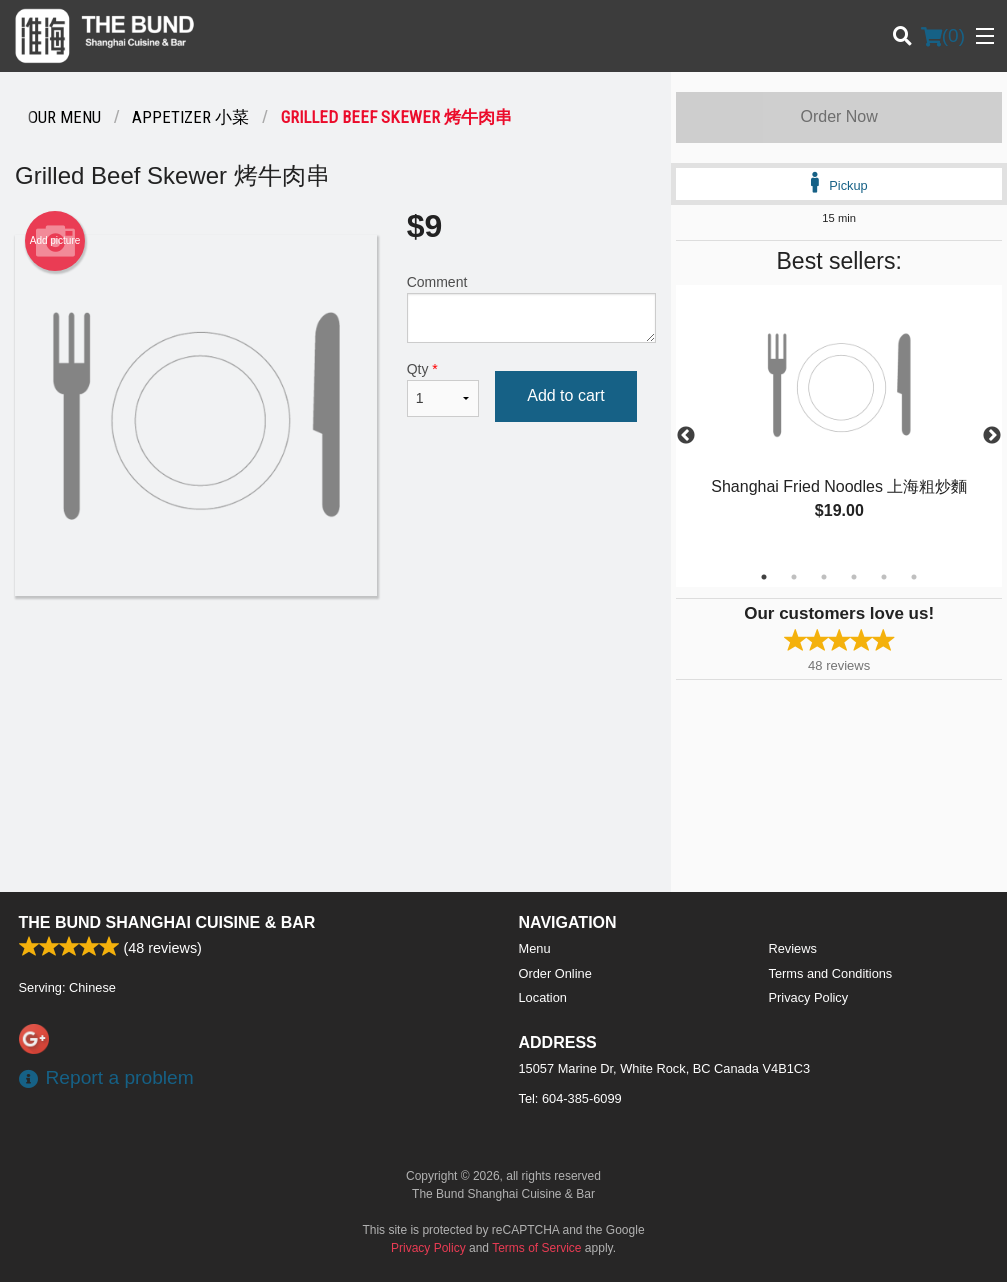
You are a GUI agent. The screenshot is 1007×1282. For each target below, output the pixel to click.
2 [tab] (794, 577)
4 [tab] (854, 577)
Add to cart (565, 395)
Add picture (55, 241)
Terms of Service (536, 1248)
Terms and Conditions (831, 973)
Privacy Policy (809, 997)
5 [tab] (884, 577)
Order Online (555, 973)
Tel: (570, 1098)
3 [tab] (824, 577)
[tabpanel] (839, 424)
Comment (532, 308)
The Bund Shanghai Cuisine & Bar (167, 922)
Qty (443, 389)
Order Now (838, 116)
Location (543, 997)
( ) (943, 36)
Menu (535, 948)
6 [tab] (914, 577)
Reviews (793, 948)
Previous (686, 436)
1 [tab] (764, 577)
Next (992, 436)
